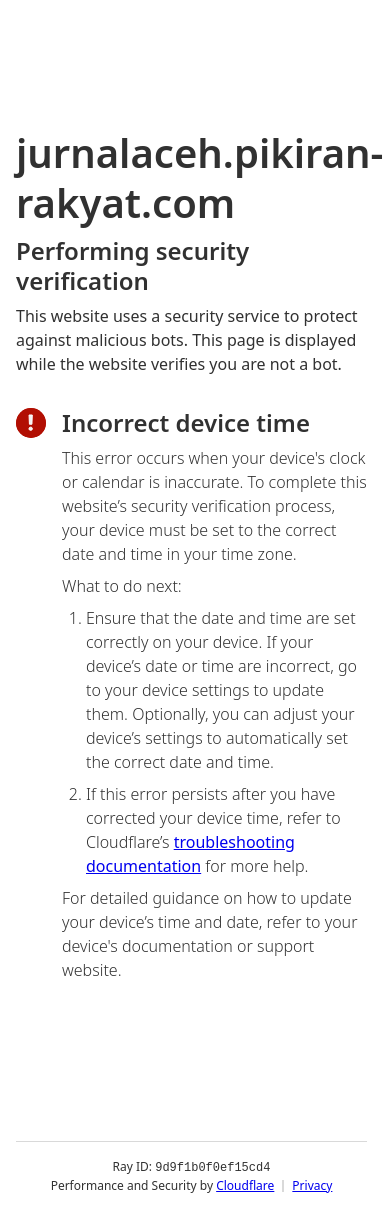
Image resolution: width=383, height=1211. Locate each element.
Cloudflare (245, 1185)
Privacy (312, 1185)
